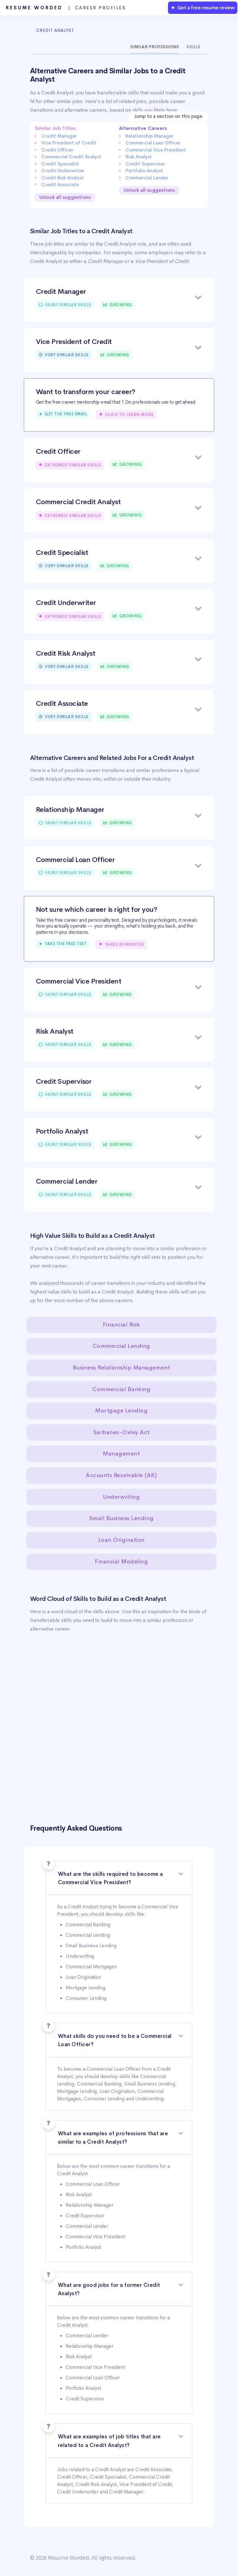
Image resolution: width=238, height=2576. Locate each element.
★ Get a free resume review (203, 7)
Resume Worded (66, 8)
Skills (193, 46)
